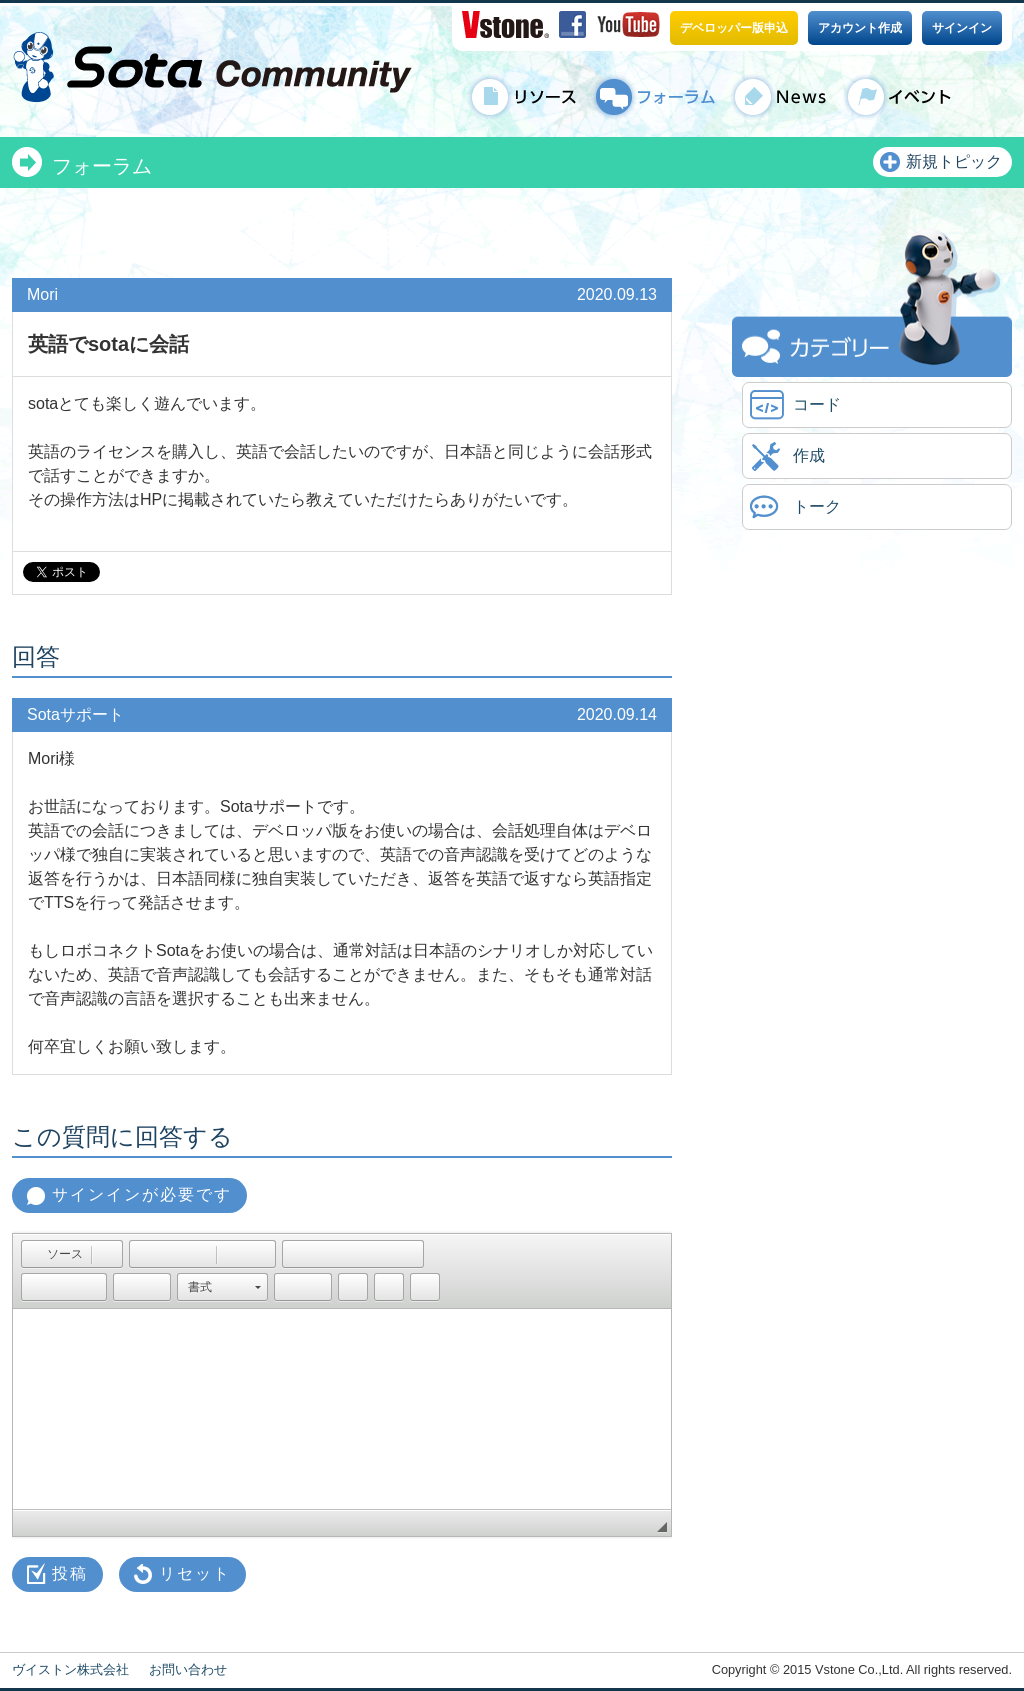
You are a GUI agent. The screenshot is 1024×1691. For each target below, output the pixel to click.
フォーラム (102, 166)
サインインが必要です (142, 1194)
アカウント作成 (860, 28)
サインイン (962, 28)
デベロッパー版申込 (734, 28)
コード (817, 404)
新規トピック (954, 161)
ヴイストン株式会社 (70, 1669)
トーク (817, 506)
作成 (809, 455)
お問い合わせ (188, 1669)
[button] (55, 1254)
